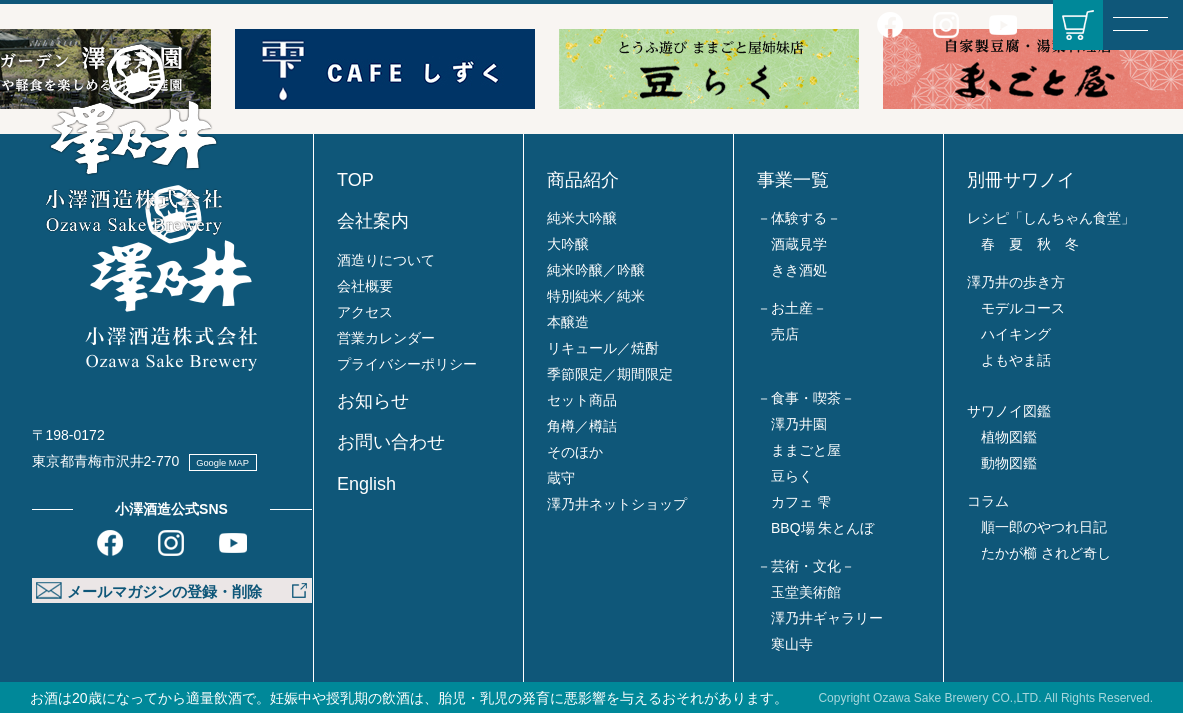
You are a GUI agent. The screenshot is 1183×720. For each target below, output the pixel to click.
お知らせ (373, 401)
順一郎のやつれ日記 (1044, 527)
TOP (355, 180)
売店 (785, 334)
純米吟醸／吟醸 (596, 270)
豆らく (792, 476)
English (366, 484)
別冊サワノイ (1021, 180)
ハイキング (1016, 334)
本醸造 (568, 322)
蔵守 (561, 478)
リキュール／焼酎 (603, 348)
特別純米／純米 (596, 296)
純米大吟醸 (582, 218)
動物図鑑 (1009, 463)
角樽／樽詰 (582, 426)
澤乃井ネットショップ (617, 504)
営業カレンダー (386, 338)
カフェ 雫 (801, 502)
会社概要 (365, 286)
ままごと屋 (806, 450)
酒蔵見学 (799, 244)
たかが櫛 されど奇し (1046, 553)
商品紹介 (583, 180)
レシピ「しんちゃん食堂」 (1051, 218)
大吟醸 (568, 244)
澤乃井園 (799, 424)
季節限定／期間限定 (610, 374)
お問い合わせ (391, 442)
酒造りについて (386, 260)
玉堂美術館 (806, 592)
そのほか (575, 452)
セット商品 (582, 400)
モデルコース (1023, 308)
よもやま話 (1016, 360)
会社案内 (373, 221)
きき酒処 (799, 270)
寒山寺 (792, 644)
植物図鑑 (1009, 437)
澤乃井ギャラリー (827, 618)
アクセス (365, 312)
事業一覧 (793, 180)
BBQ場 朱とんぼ (822, 528)
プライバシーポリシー (407, 364)
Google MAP (243, 461)
